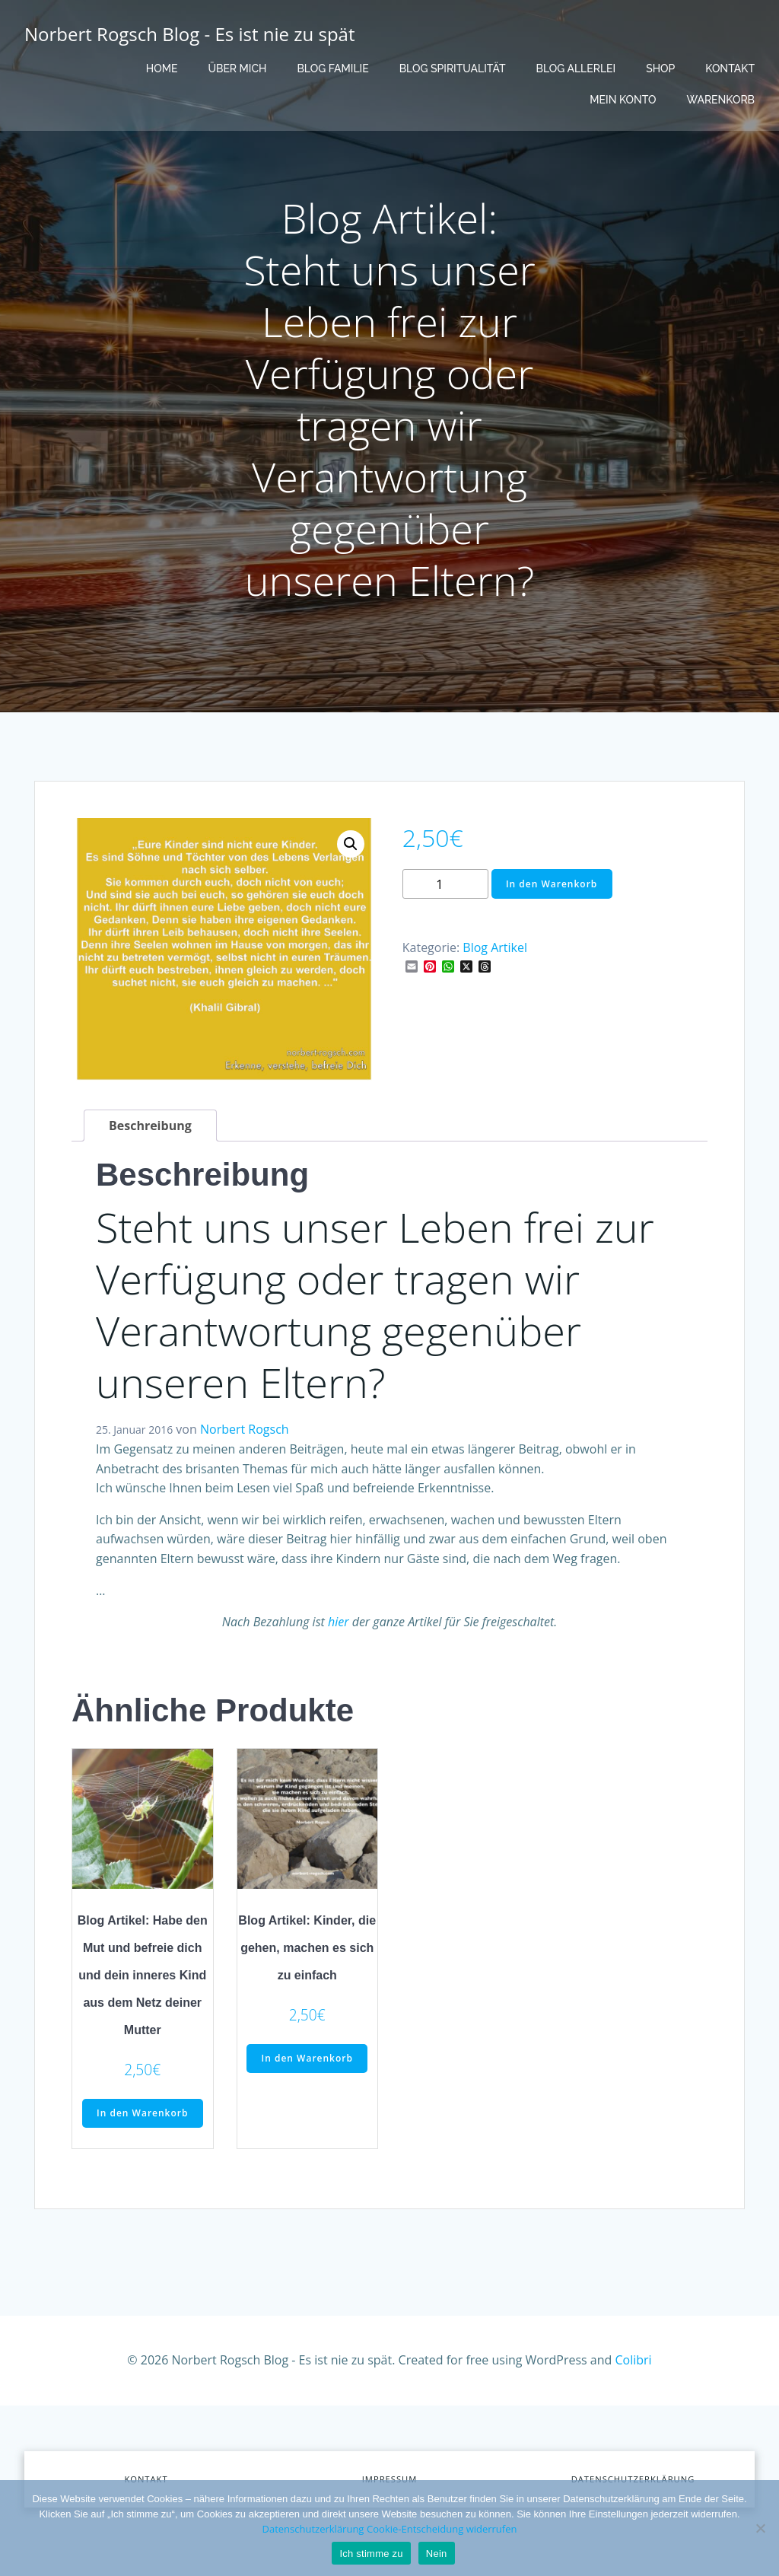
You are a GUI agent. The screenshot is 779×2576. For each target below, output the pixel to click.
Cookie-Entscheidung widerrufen (442, 2529)
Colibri (633, 2360)
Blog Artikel (495, 947)
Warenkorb (721, 100)
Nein (436, 2553)
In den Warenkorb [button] (142, 2112)
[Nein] (760, 2528)
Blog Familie (332, 68)
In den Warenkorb (551, 883)
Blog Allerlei (576, 68)
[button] (350, 844)
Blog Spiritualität (452, 68)
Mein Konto (623, 100)
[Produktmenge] (445, 884)
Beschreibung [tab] (150, 1125)
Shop (660, 68)
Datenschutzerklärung (313, 2529)
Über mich (237, 68)
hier (338, 1621)
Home (162, 68)
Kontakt (730, 68)
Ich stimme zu (370, 2553)
